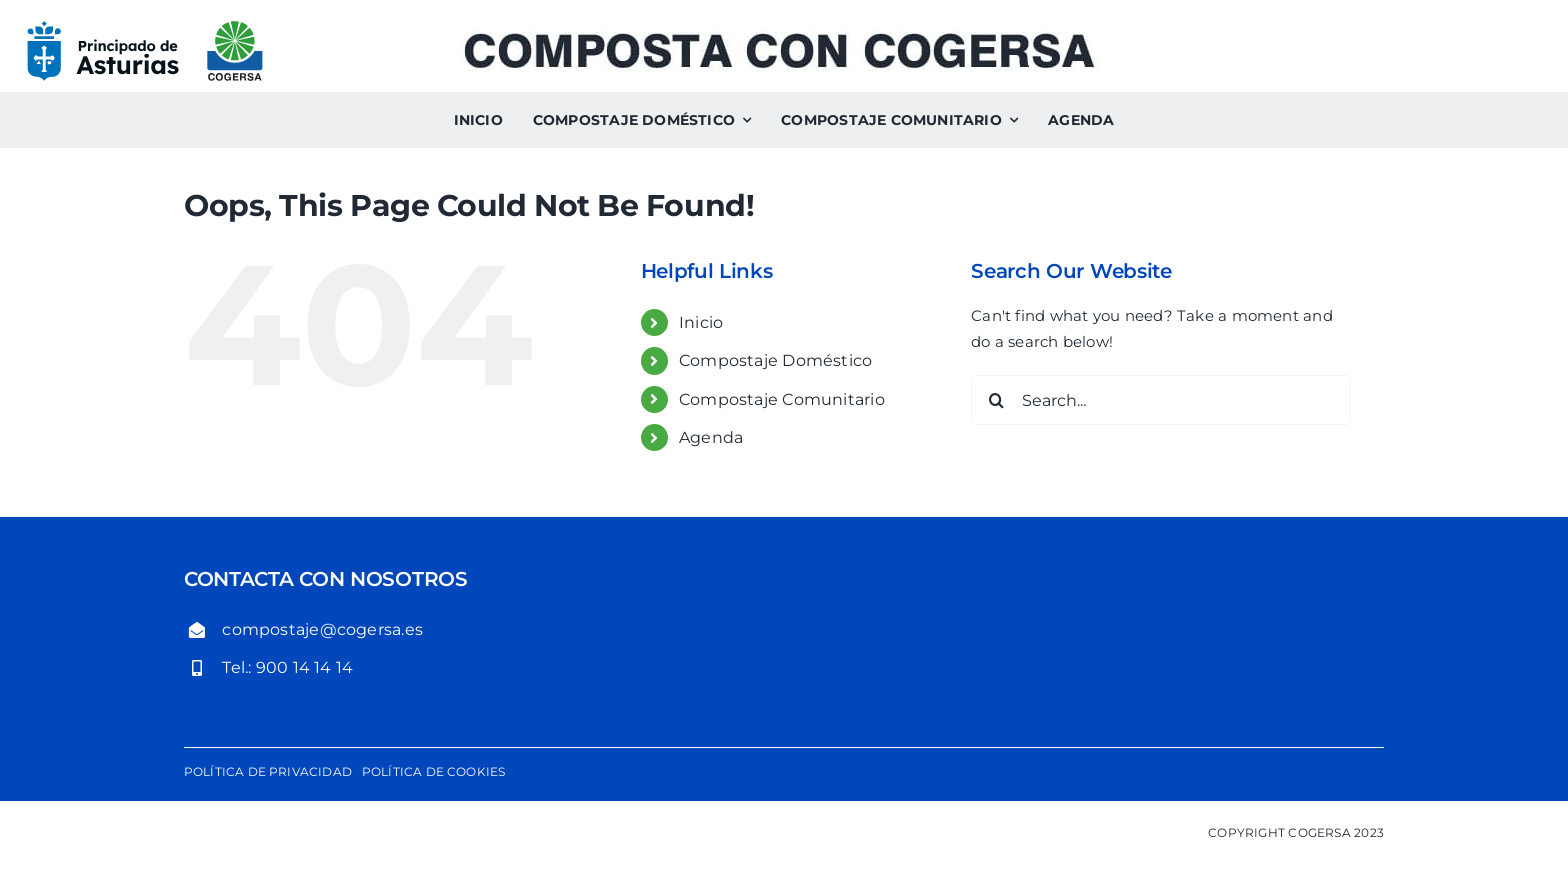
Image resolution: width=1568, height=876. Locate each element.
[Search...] (1161, 400)
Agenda (711, 437)
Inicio (701, 322)
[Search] (996, 400)
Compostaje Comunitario (782, 399)
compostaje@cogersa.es (322, 629)
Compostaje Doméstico (776, 360)
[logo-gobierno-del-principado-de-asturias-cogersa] (145, 27)
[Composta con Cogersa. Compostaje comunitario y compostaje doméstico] (779, 38)
